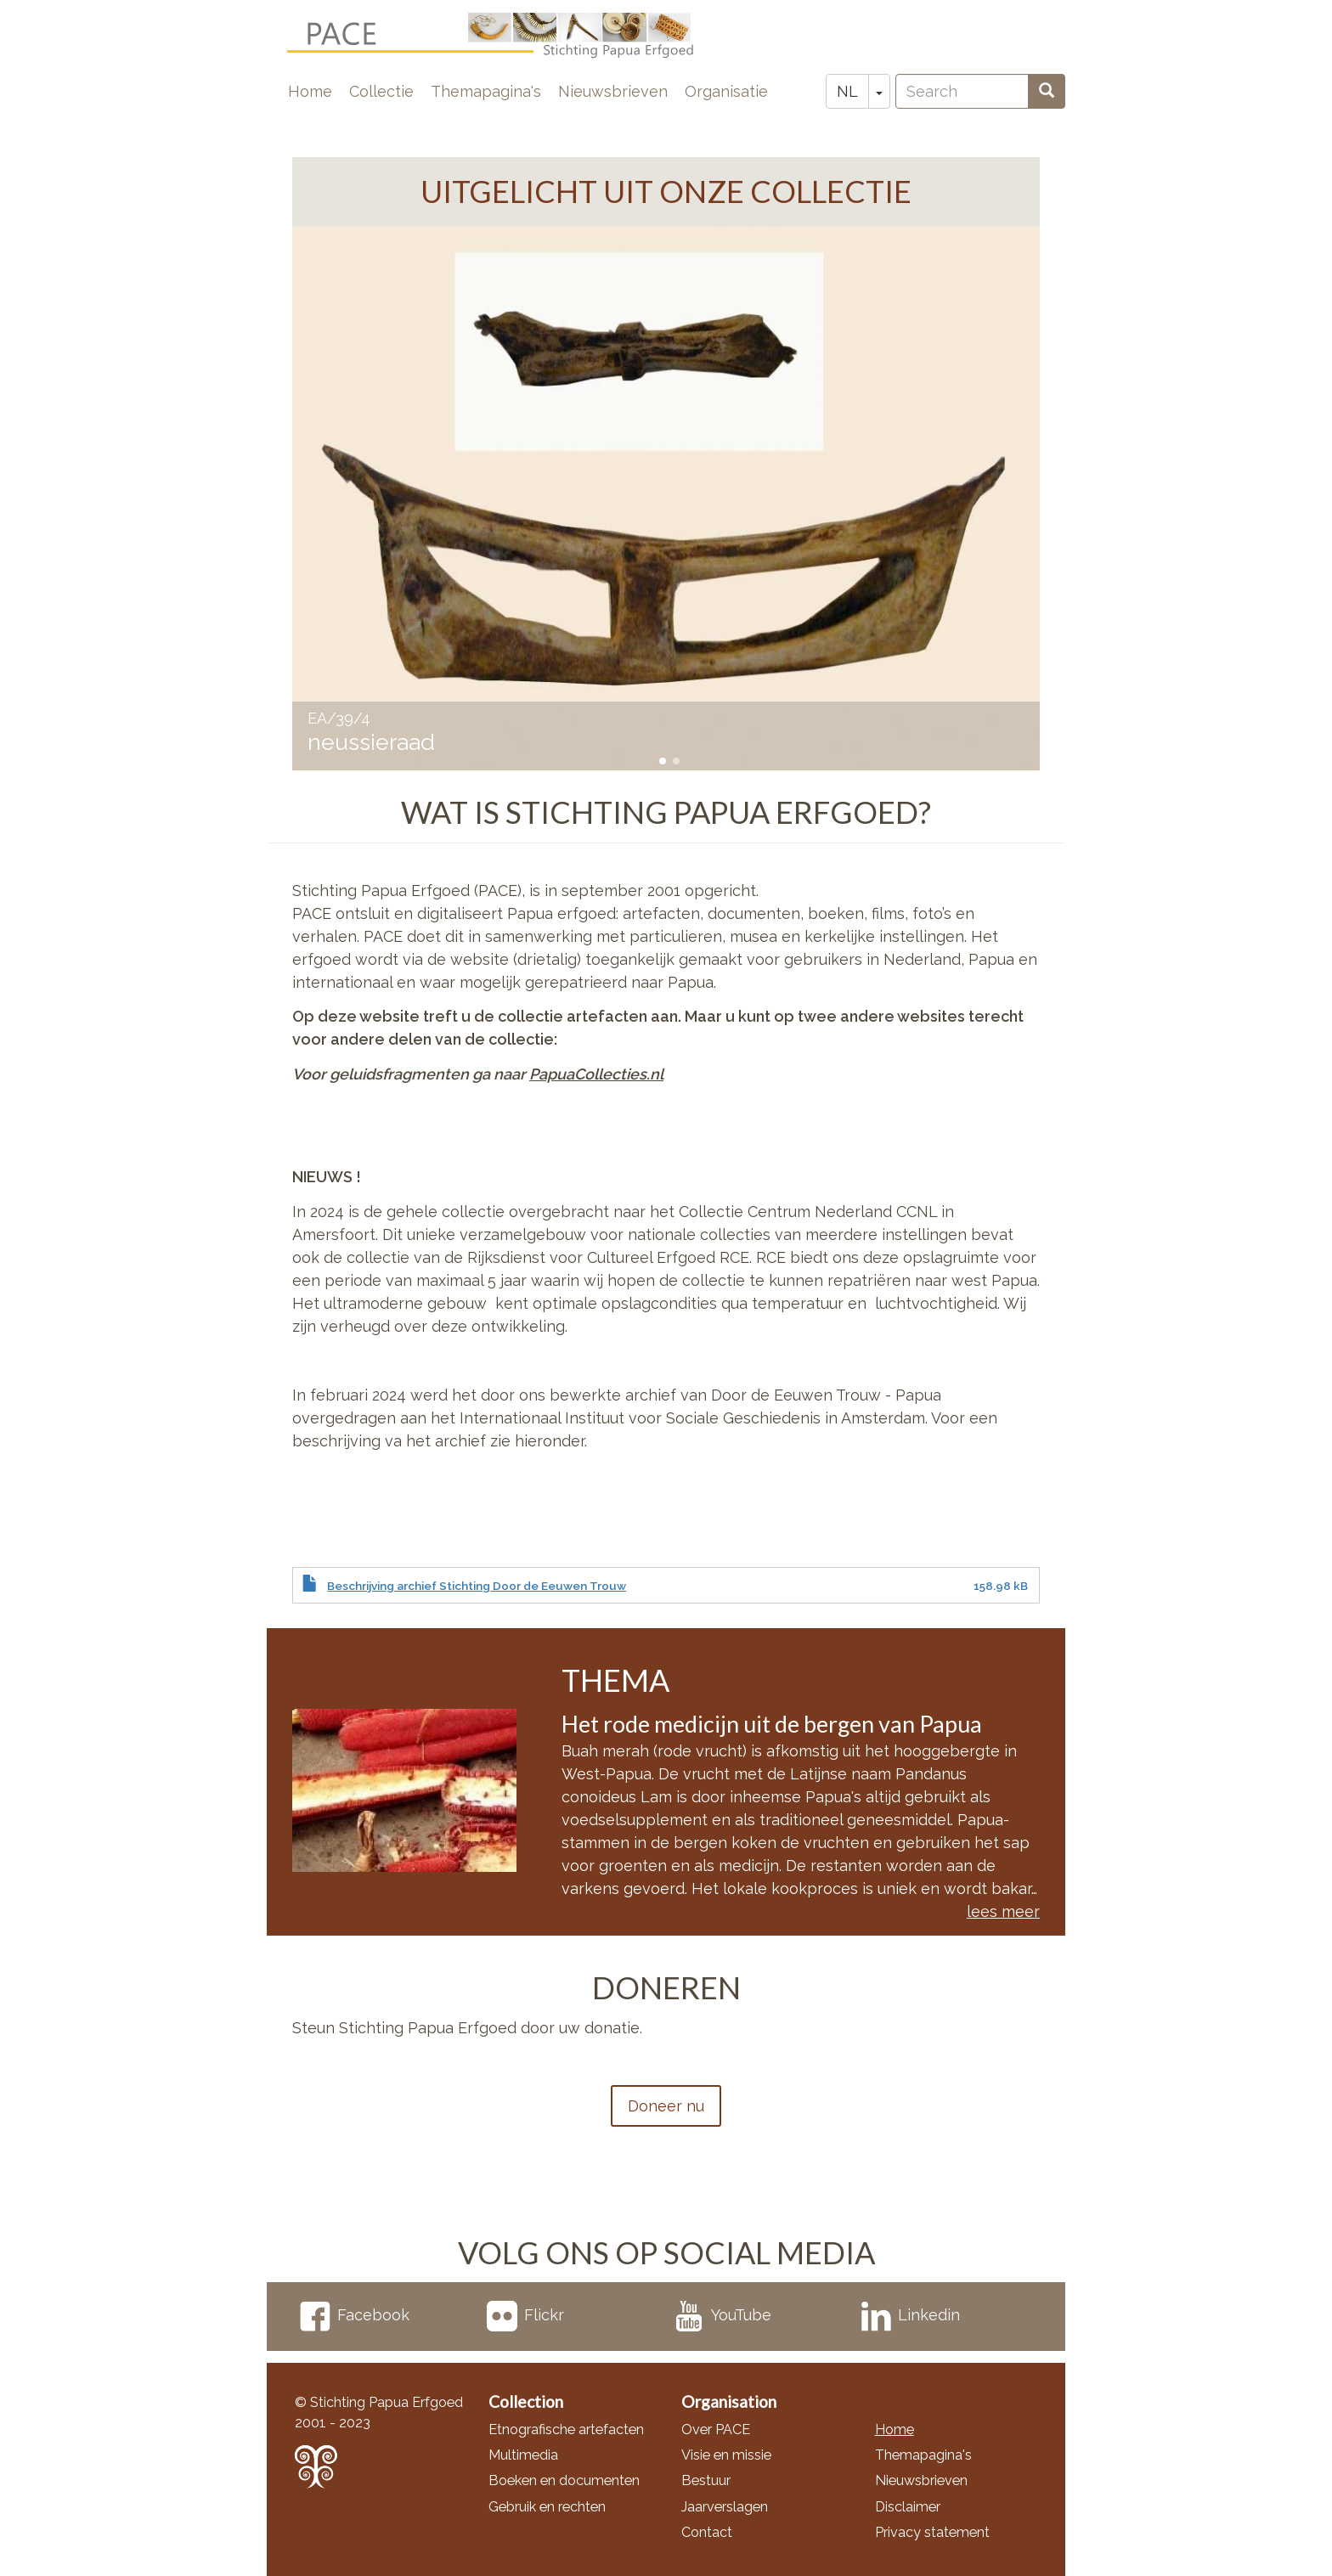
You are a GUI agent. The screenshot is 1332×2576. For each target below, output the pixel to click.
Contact (706, 2532)
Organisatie (726, 91)
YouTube (722, 2315)
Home (310, 91)
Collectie (381, 91)
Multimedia (523, 2455)
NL (847, 91)
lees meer (1003, 1911)
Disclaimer (907, 2507)
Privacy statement (932, 2532)
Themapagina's (486, 91)
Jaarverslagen (724, 2507)
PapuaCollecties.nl (596, 1074)
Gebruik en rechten (547, 2507)
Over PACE (715, 2429)
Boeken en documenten (564, 2480)
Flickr (525, 2315)
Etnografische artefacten (566, 2429)
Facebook (354, 2315)
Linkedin (910, 2315)
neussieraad (371, 742)
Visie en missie (726, 2455)
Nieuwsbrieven (613, 91)
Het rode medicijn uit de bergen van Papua (772, 1724)
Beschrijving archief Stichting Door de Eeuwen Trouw (476, 1585)
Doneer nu (666, 2106)
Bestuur (706, 2480)
